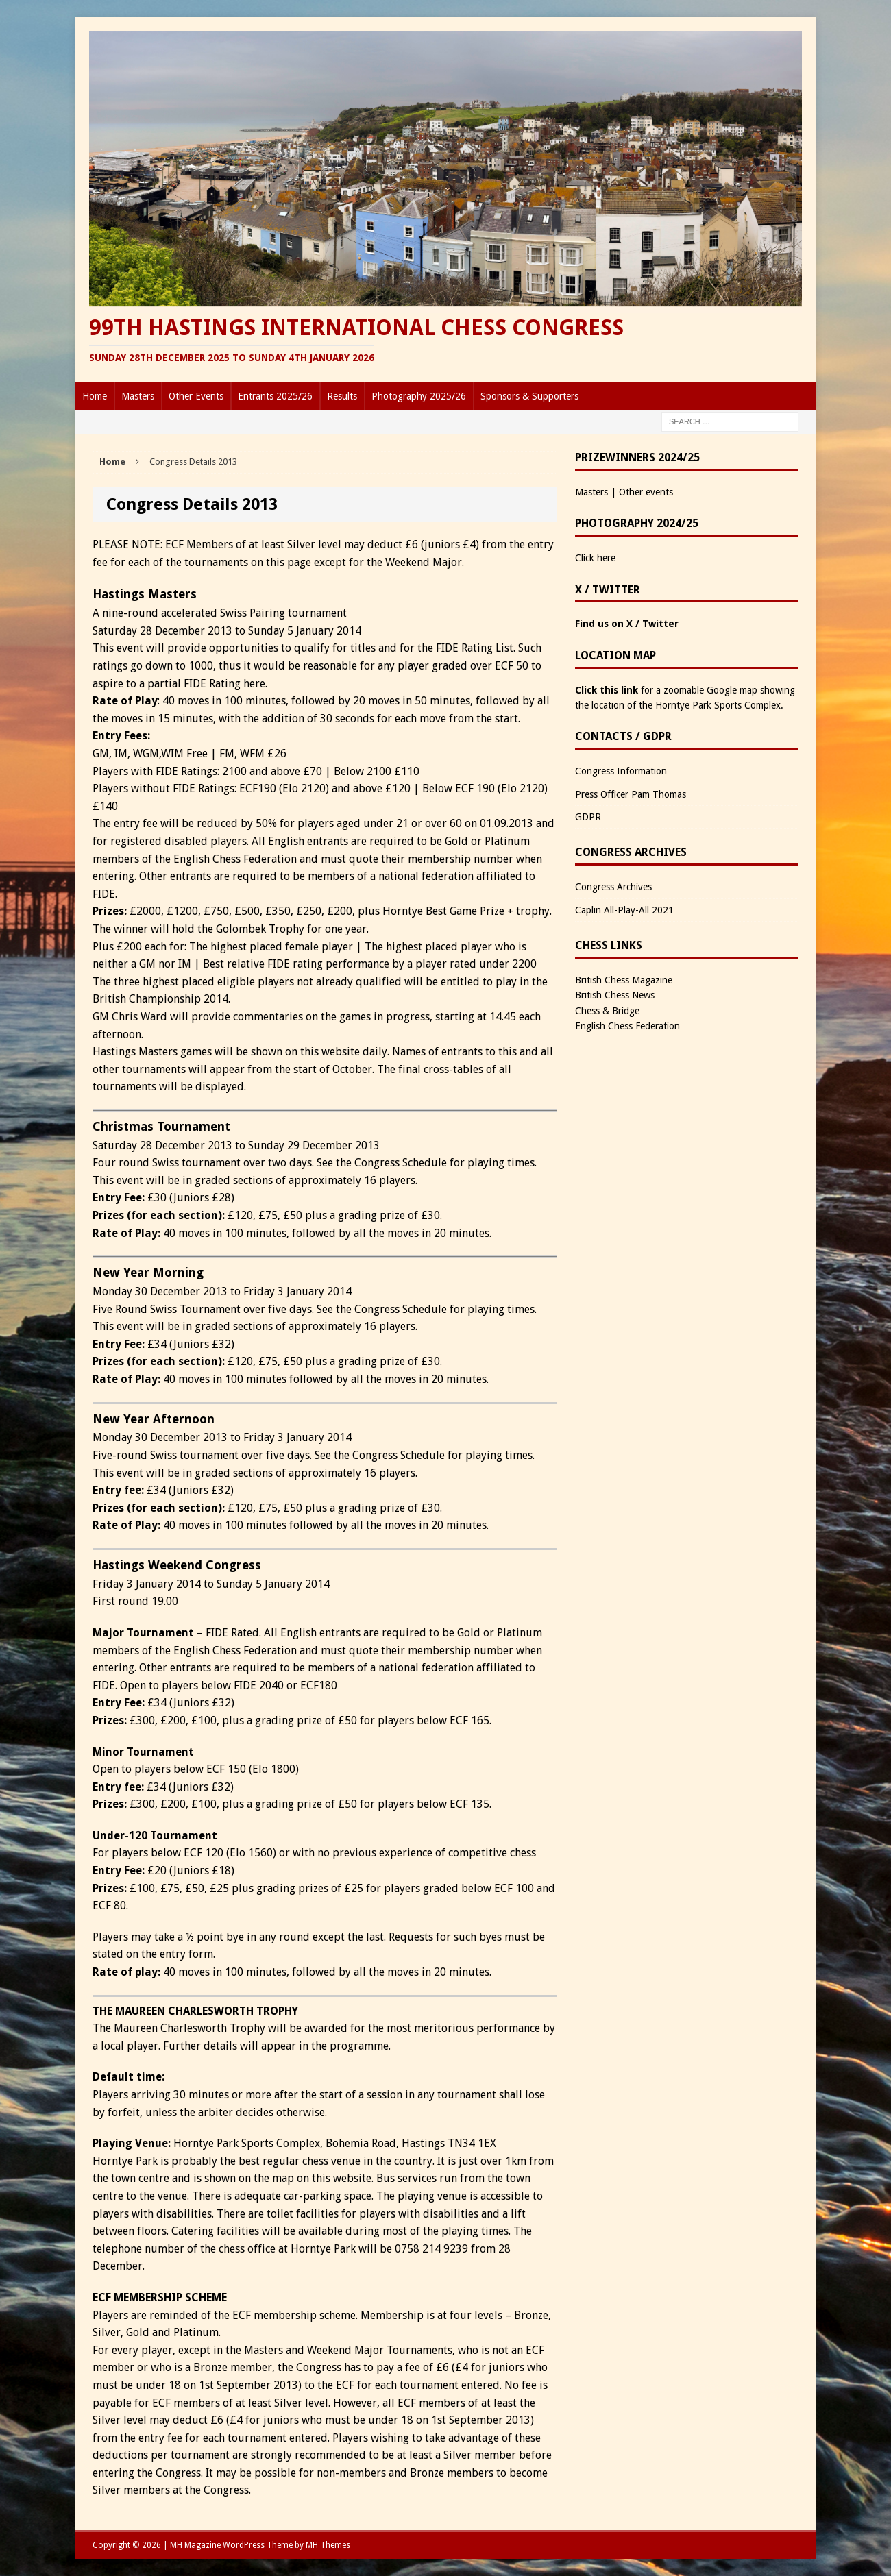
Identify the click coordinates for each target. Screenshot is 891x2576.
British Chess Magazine (623, 979)
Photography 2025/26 (418, 396)
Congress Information (621, 770)
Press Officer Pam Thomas (630, 794)
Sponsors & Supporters (529, 396)
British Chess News (615, 995)
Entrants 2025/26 (275, 396)
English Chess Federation (627, 1025)
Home (94, 396)
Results (342, 396)
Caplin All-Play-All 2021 (624, 910)
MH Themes (328, 2545)
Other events (646, 492)
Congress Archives (613, 886)
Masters (137, 396)
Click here (595, 557)
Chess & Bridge (607, 1010)
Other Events (196, 396)
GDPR (588, 816)
